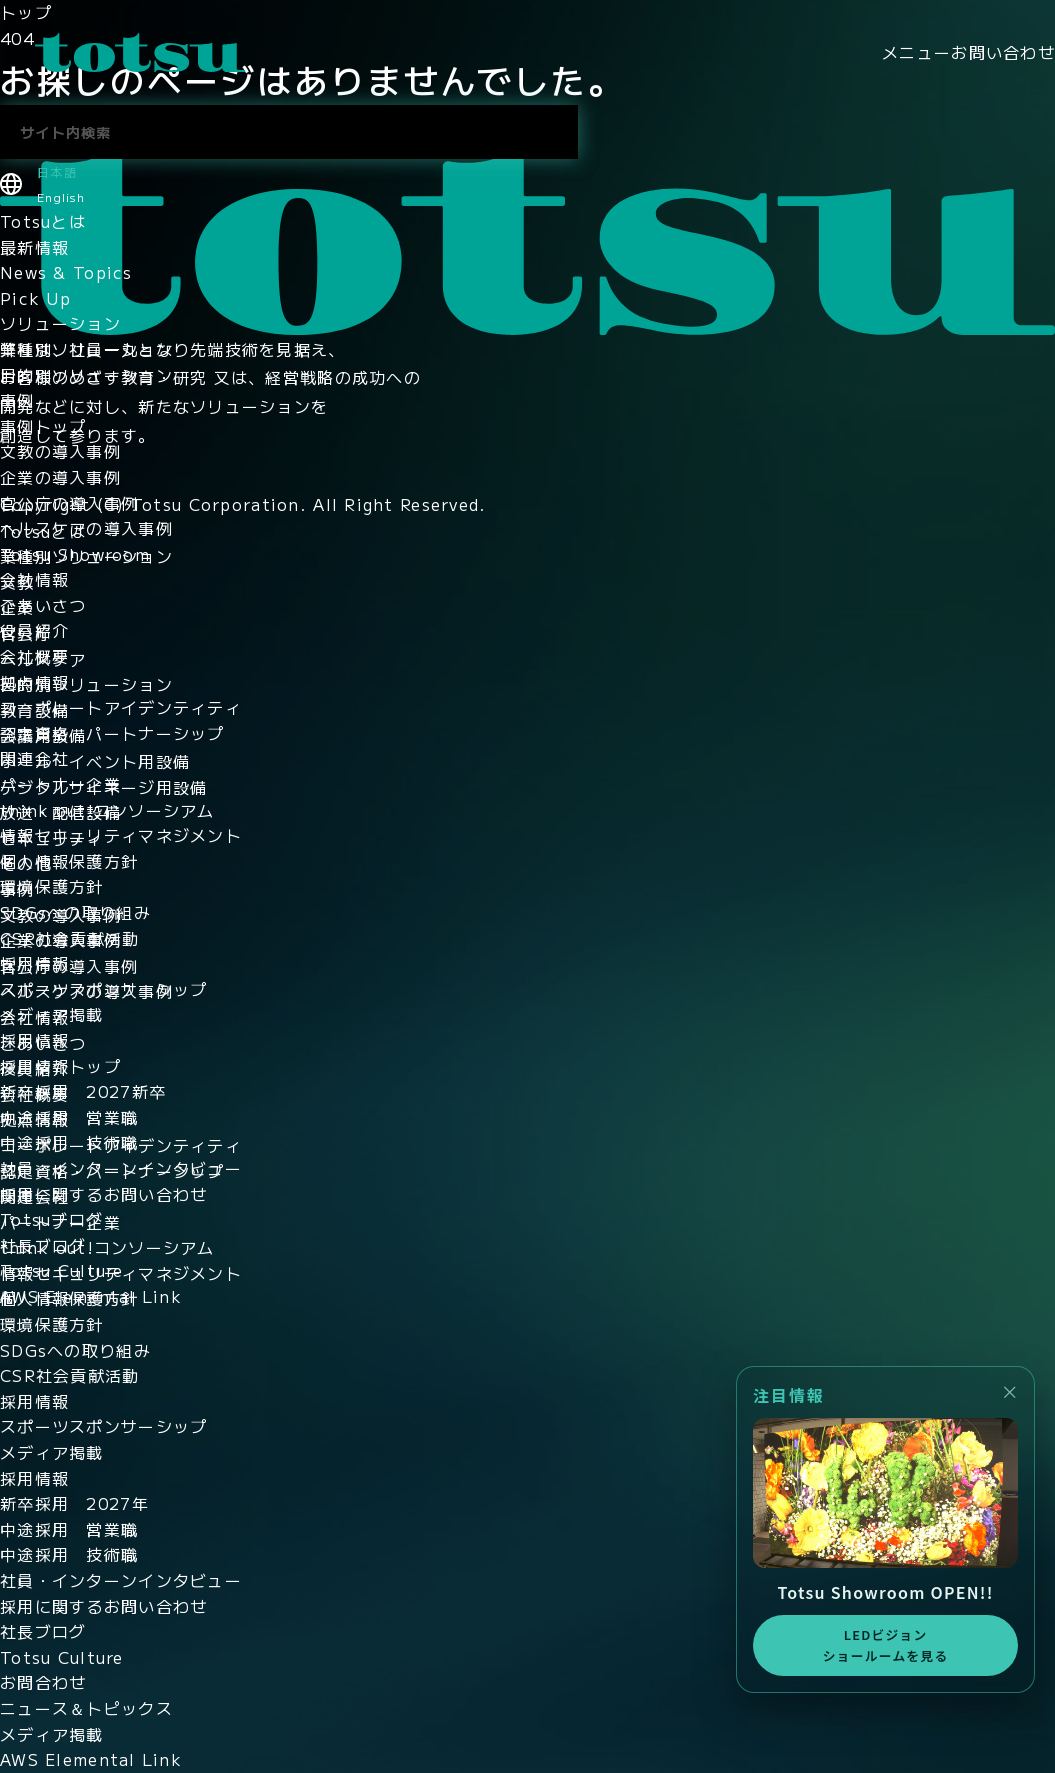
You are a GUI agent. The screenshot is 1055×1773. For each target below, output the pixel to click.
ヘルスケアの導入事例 (86, 528)
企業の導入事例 (60, 477)
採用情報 (34, 963)
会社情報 (34, 579)
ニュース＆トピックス (86, 1708)
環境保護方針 (52, 886)
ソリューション (60, 323)
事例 (17, 400)
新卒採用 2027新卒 (83, 1091)
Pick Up (35, 298)
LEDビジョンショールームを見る (885, 1644)
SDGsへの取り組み (75, 912)
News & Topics (66, 272)
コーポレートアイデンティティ (121, 707)
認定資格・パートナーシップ (112, 733)
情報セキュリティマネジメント (121, 835)
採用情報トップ (60, 1066)
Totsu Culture (62, 1270)
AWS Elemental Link (91, 1296)
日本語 (57, 171)
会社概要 (34, 656)
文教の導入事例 (60, 451)
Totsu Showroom (75, 554)
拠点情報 (34, 682)
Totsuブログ (51, 1219)
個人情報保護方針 (69, 861)
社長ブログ (43, 1245)
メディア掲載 (52, 1014)
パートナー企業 (60, 784)
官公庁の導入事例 (69, 503)
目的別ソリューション (86, 375)
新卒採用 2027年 (74, 1503)
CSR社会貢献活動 (70, 938)
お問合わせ (43, 1682)
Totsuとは (43, 221)
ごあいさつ (43, 605)
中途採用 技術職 (69, 1142)
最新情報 (34, 247)
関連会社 (34, 758)
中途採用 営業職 (69, 1117)
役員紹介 (34, 630)
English (61, 196)
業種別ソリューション (86, 349)
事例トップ (43, 426)
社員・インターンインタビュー (121, 1168)
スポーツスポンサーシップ (103, 989)
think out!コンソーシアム (107, 810)
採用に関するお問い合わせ (103, 1194)
